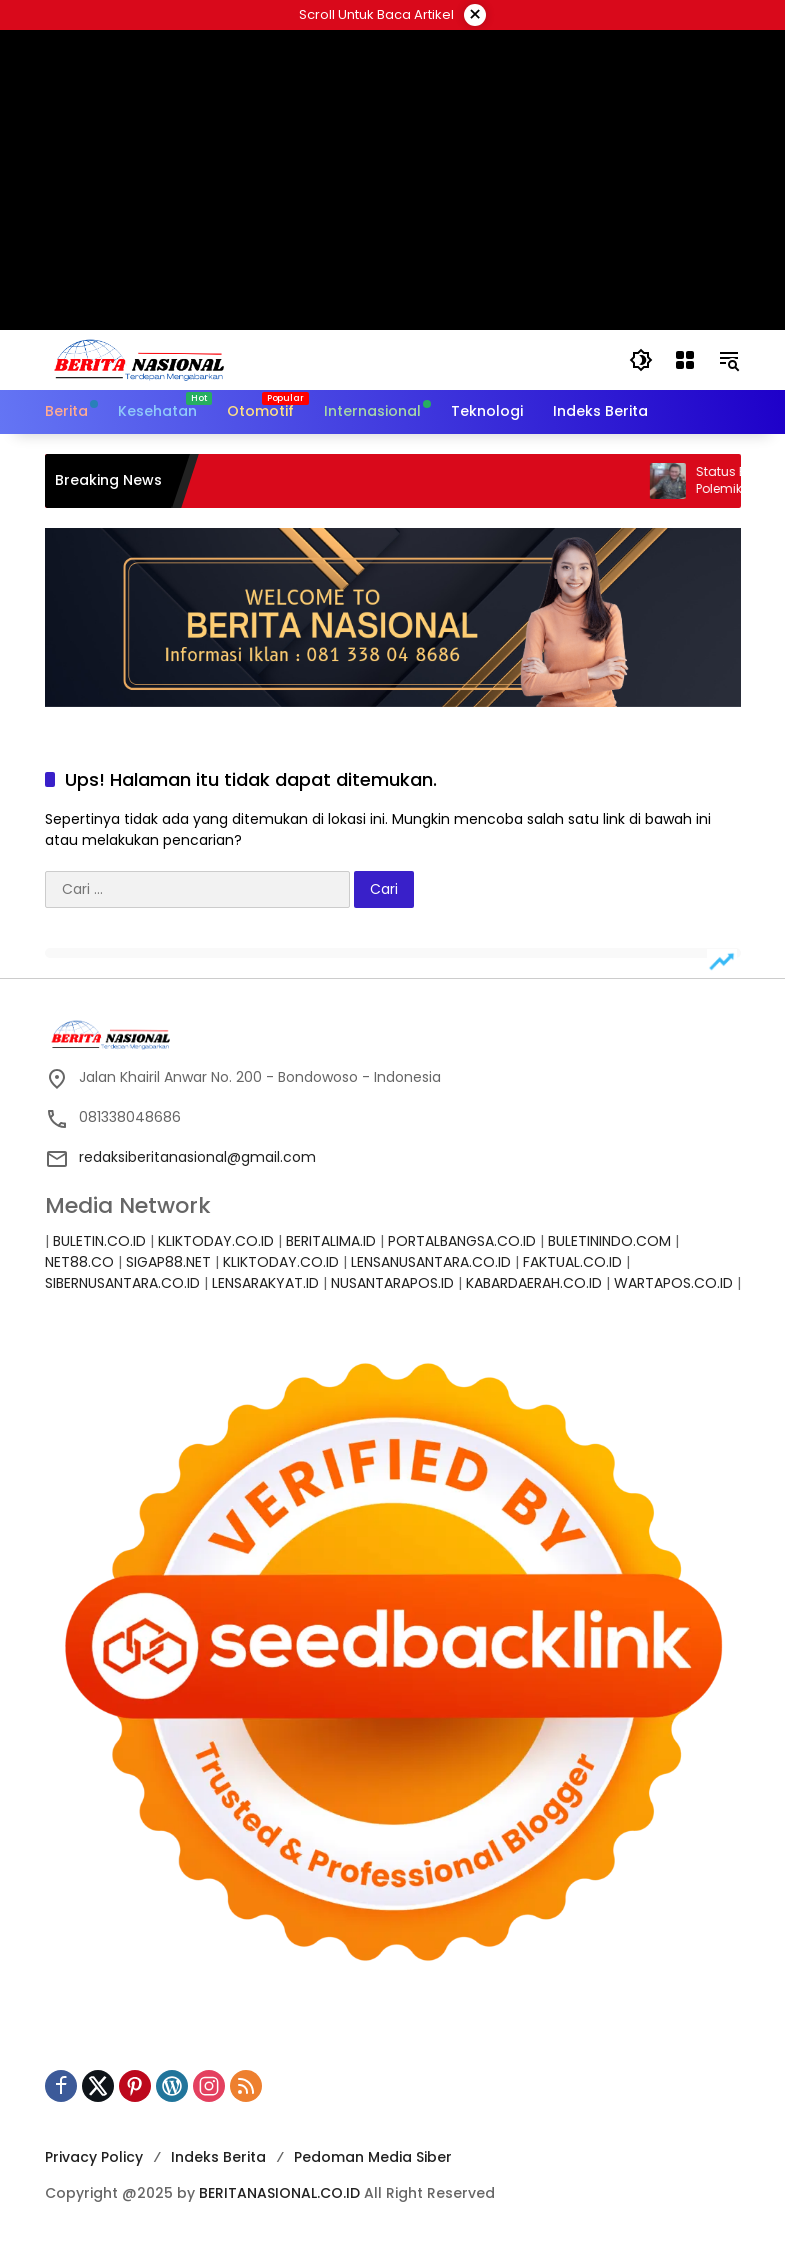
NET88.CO (79, 1262)
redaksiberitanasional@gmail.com (197, 1157)
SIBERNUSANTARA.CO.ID (122, 1283)
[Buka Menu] (685, 360)
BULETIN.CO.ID (99, 1241)
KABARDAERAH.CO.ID (534, 1283)
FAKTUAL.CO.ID (572, 1262)
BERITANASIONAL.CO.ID (279, 2193)
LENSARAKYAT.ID (265, 1283)
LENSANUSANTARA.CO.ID (431, 1262)
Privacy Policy (94, 2157)
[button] (641, 360)
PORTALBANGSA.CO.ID (462, 1241)
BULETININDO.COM (609, 1241)
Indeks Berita (218, 2157)
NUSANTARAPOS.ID (392, 1283)
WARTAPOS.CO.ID (673, 1283)
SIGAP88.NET (168, 1262)
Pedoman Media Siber (373, 2157)
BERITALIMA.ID (331, 1241)
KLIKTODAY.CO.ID (216, 1241)
